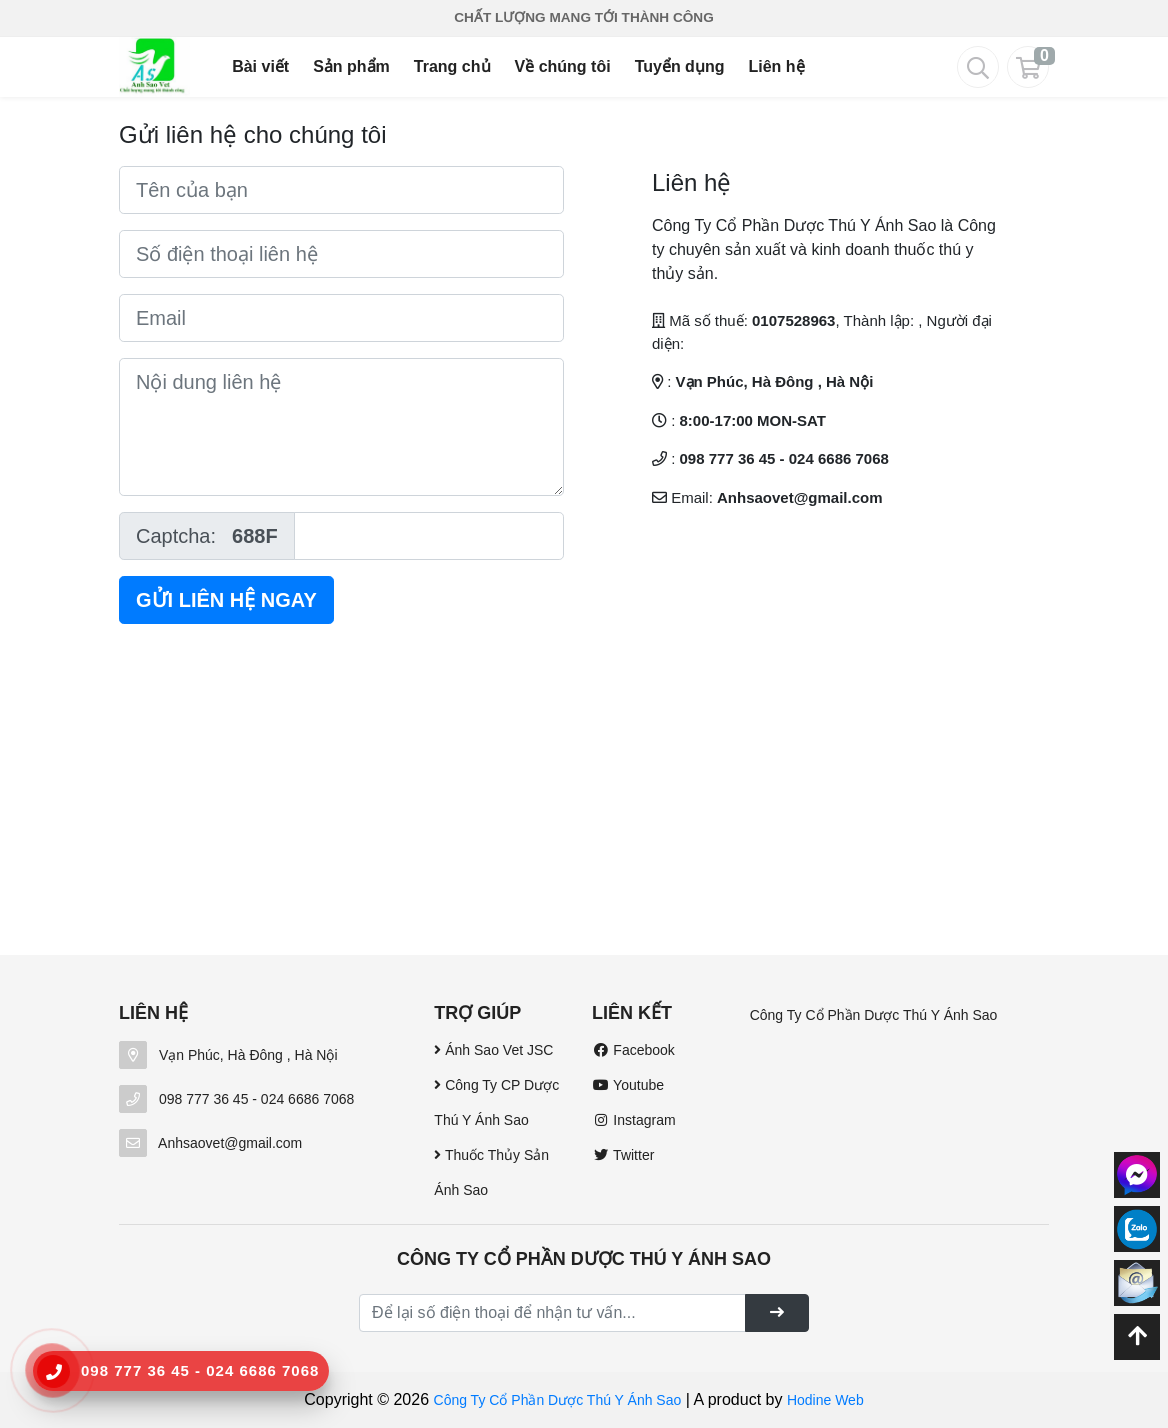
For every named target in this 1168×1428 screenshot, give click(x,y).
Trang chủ (452, 66)
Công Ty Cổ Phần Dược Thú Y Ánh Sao (874, 1015)
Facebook (633, 1050)
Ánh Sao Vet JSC (493, 1050)
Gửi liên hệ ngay (226, 600)
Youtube (628, 1085)
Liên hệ (776, 66)
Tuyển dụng (680, 66)
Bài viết (260, 66)
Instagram (634, 1120)
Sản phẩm (351, 66)
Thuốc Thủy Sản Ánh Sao (491, 1172)
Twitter (623, 1155)
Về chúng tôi (563, 66)
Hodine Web (825, 1400)
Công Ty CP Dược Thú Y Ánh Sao (496, 1102)
